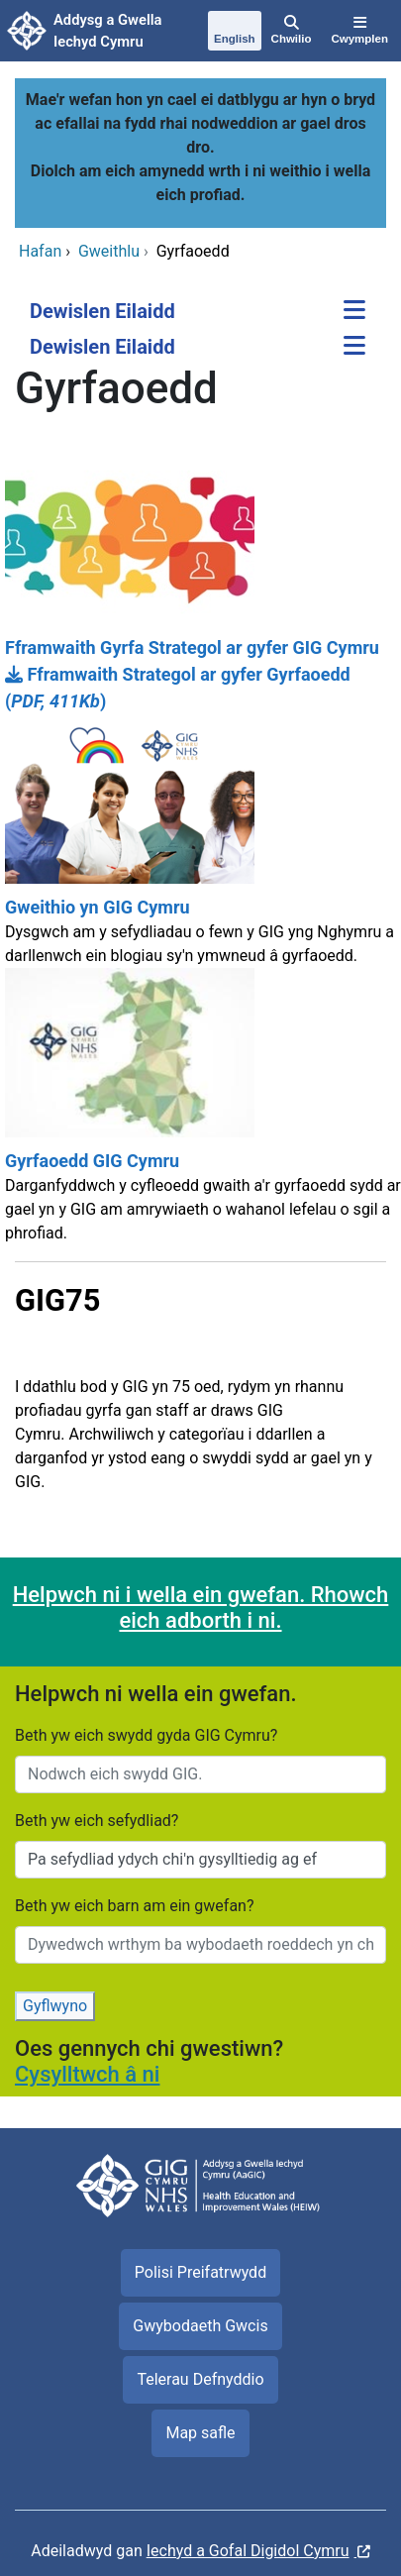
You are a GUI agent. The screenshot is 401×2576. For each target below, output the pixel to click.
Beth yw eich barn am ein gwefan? (134, 1905)
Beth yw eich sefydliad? (96, 1820)
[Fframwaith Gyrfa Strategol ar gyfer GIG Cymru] (200, 558)
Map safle (200, 2432)
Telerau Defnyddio (200, 2379)
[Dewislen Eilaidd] (354, 311)
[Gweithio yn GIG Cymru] (200, 841)
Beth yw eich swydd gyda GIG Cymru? (146, 1735)
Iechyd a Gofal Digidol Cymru (248, 2550)
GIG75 (57, 1300)
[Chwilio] (291, 30)
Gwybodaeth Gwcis (200, 2325)
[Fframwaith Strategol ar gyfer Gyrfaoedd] (200, 687)
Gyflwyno (55, 2005)
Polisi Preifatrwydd (200, 2272)
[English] (234, 31)
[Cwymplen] (359, 30)
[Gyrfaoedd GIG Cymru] (200, 1114)
